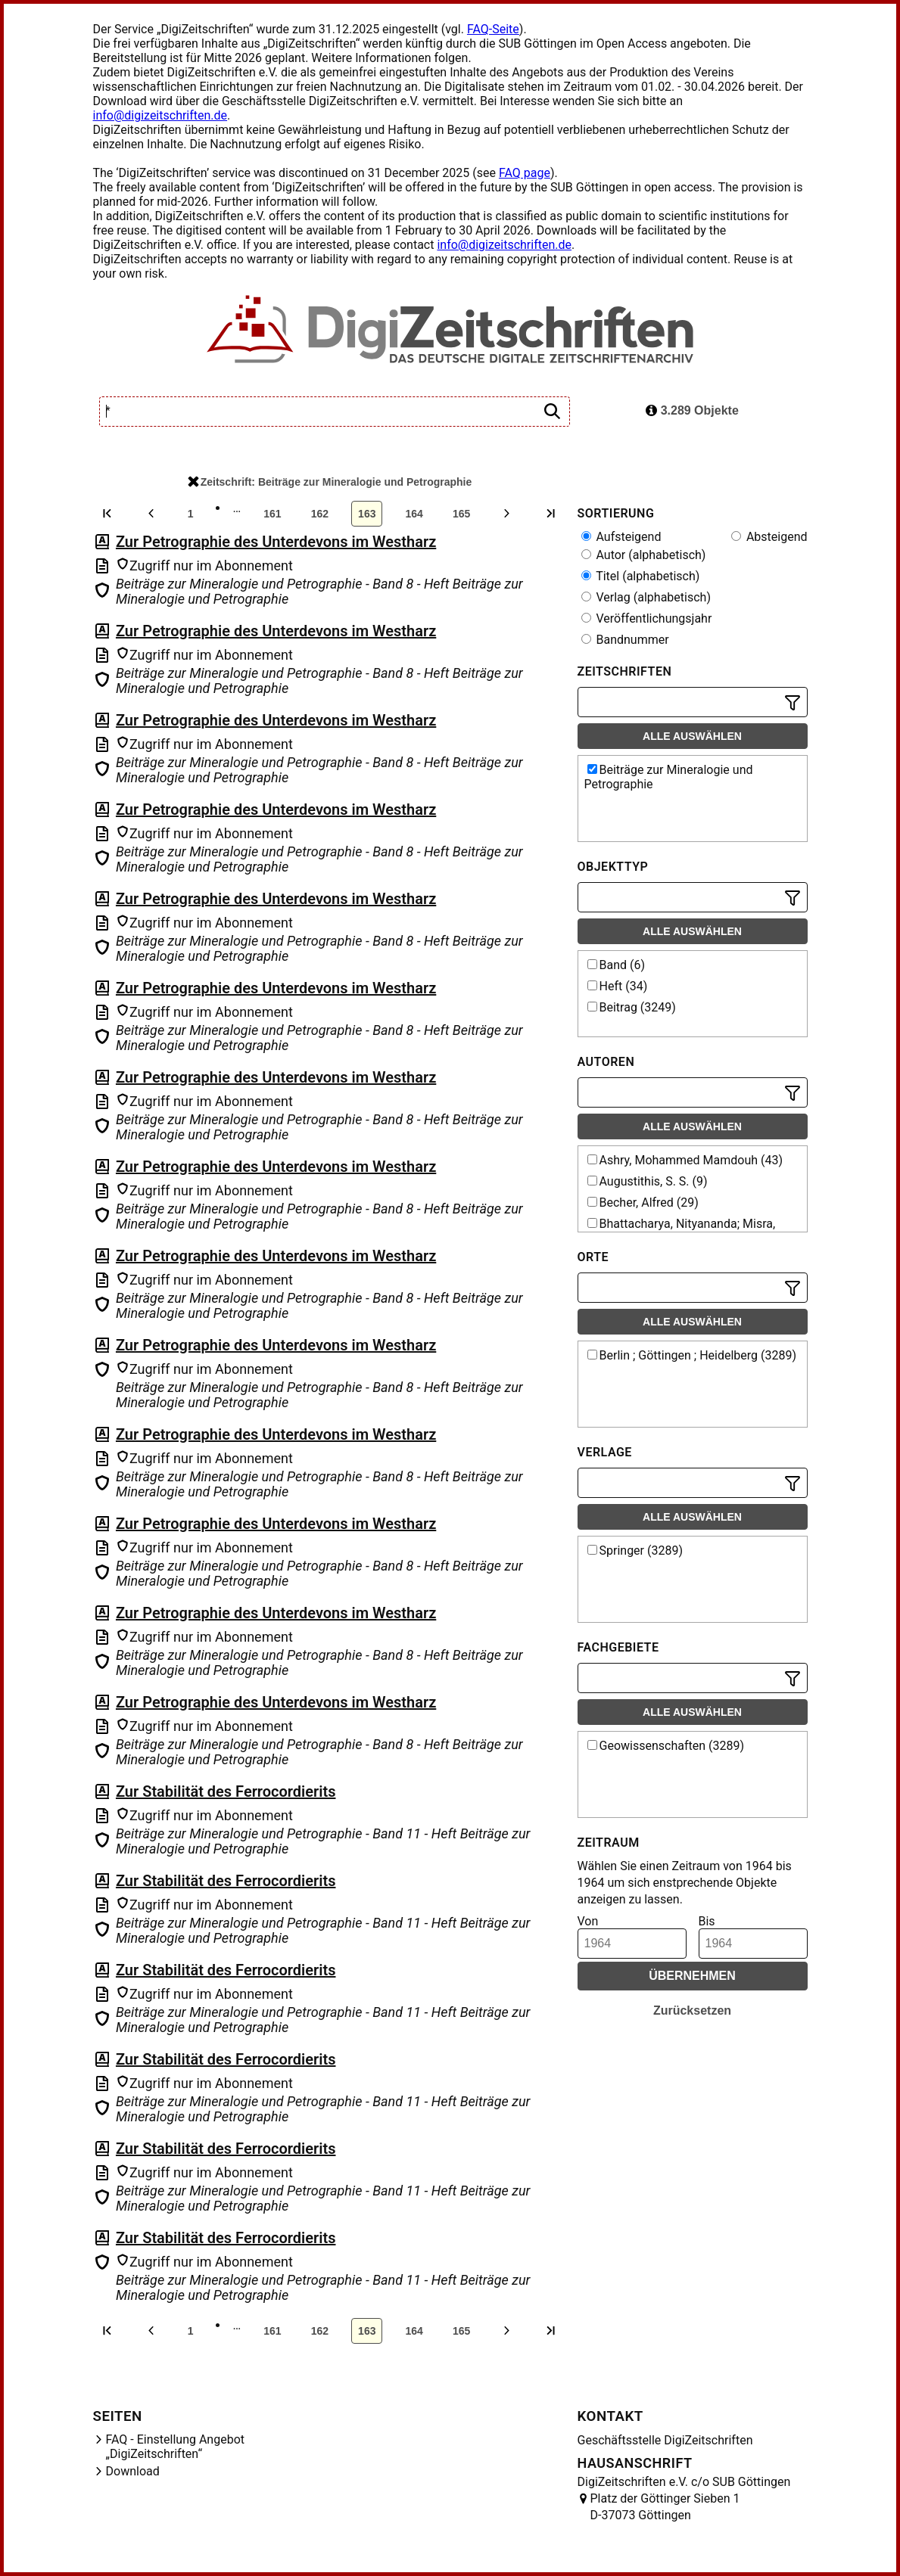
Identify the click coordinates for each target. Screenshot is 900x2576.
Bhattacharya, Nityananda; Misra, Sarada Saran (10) (680, 1231)
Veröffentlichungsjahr (646, 618)
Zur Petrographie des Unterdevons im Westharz (276, 542)
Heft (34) (617, 986)
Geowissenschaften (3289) (666, 1746)
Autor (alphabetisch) (643, 555)
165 (461, 514)
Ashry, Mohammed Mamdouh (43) (685, 1160)
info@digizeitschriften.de (160, 115)
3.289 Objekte (692, 410)
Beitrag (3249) (631, 1007)
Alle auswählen (692, 736)
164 (414, 514)
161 (272, 514)
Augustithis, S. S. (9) (647, 1181)
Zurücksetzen (692, 2010)
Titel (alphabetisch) (640, 576)
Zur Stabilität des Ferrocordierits (226, 1791)
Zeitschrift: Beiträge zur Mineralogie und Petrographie (330, 482)
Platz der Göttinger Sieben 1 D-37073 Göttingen (665, 2506)
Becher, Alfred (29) (643, 1202)
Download (133, 2471)
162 (320, 514)
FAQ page (524, 173)
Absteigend (769, 537)
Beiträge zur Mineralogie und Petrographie (668, 777)
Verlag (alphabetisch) (646, 597)
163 (366, 514)
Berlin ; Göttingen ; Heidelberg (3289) (692, 1355)
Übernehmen (692, 1975)
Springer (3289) (635, 1550)
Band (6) (616, 965)
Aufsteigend (621, 537)
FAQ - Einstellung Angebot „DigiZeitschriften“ (175, 2446)
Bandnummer (625, 639)
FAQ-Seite (493, 29)
